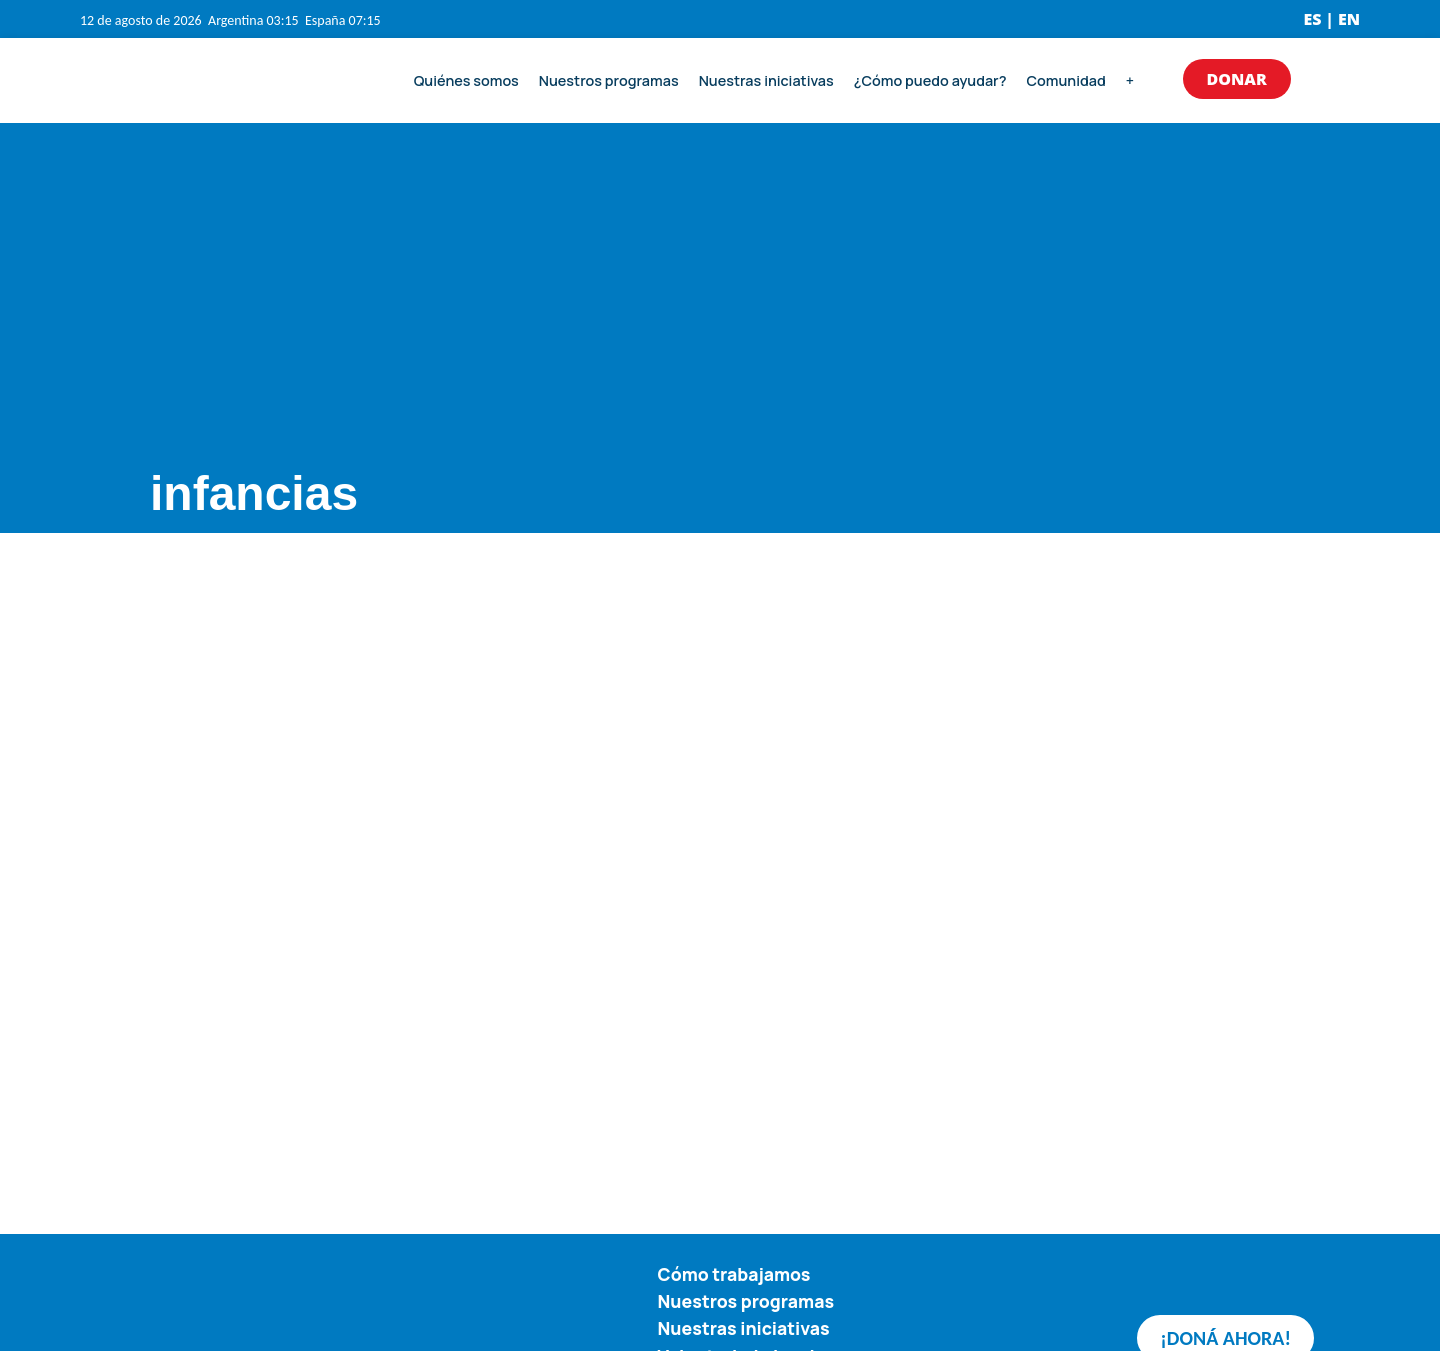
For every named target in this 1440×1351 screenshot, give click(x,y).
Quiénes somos (466, 80)
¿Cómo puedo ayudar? (930, 80)
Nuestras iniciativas (766, 80)
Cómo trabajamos (734, 1274)
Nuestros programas (609, 80)
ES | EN (1331, 19)
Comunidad (1065, 80)
